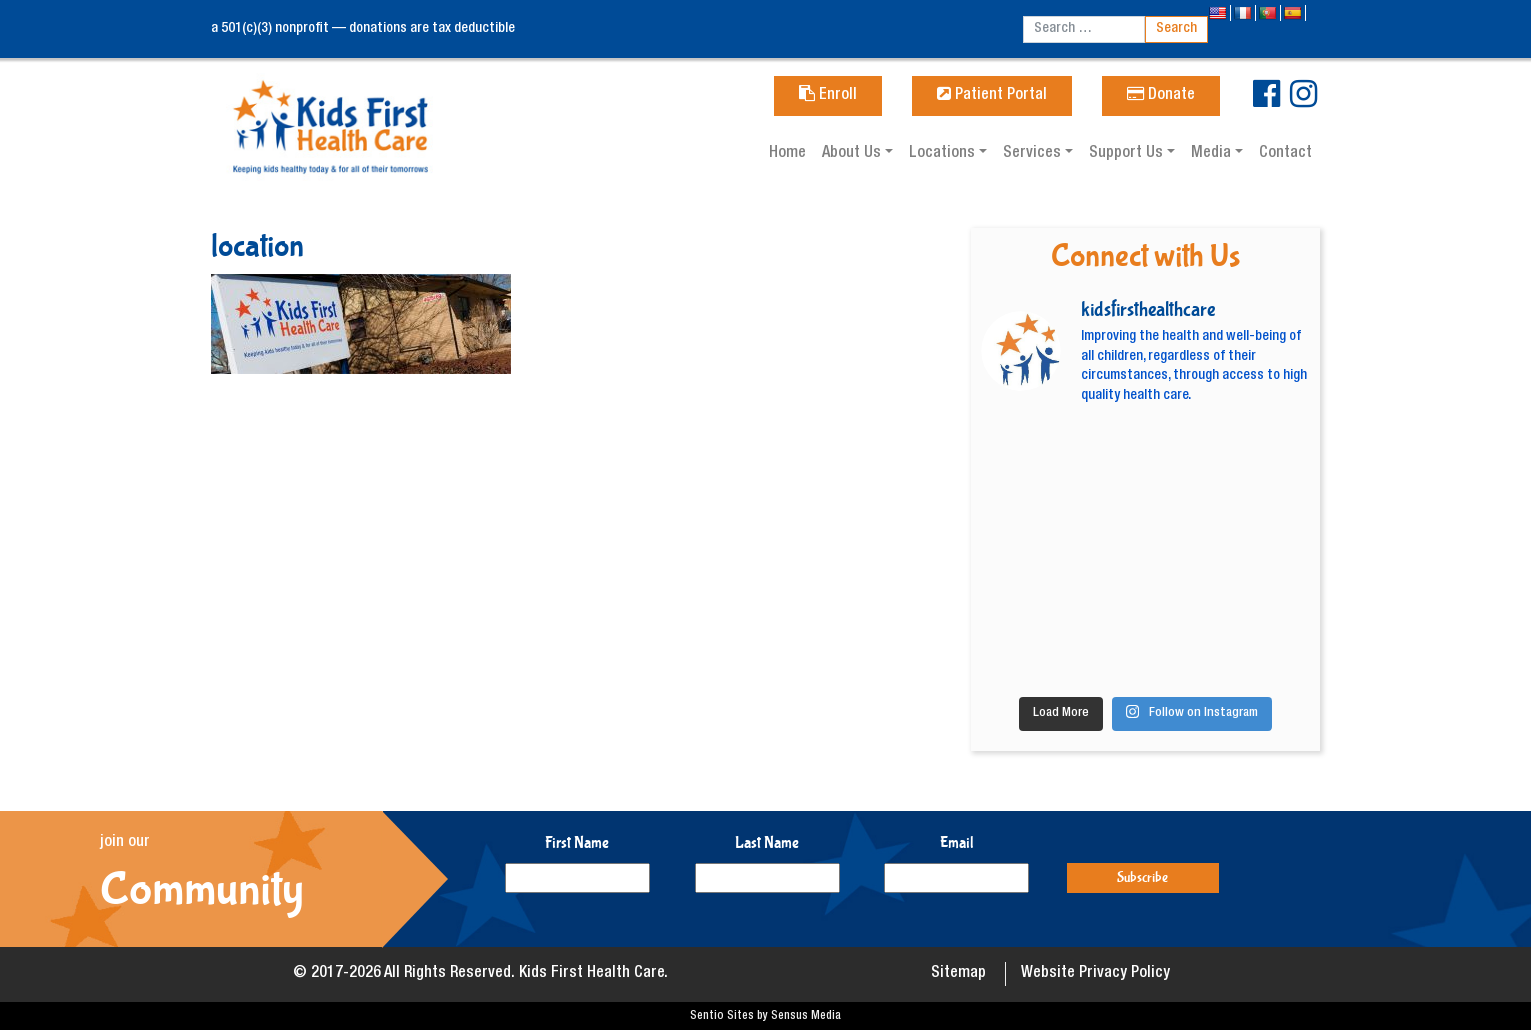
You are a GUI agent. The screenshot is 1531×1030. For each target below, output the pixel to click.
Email (957, 842)
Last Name (767, 842)
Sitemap (958, 974)
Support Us (1128, 154)
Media (1213, 154)
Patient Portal (992, 96)
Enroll (828, 96)
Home (787, 154)
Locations (944, 154)
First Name (577, 842)
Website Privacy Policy (1095, 974)
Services (1034, 154)
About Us (853, 154)
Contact (1285, 154)
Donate (1161, 96)
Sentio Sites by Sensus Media (765, 1016)
